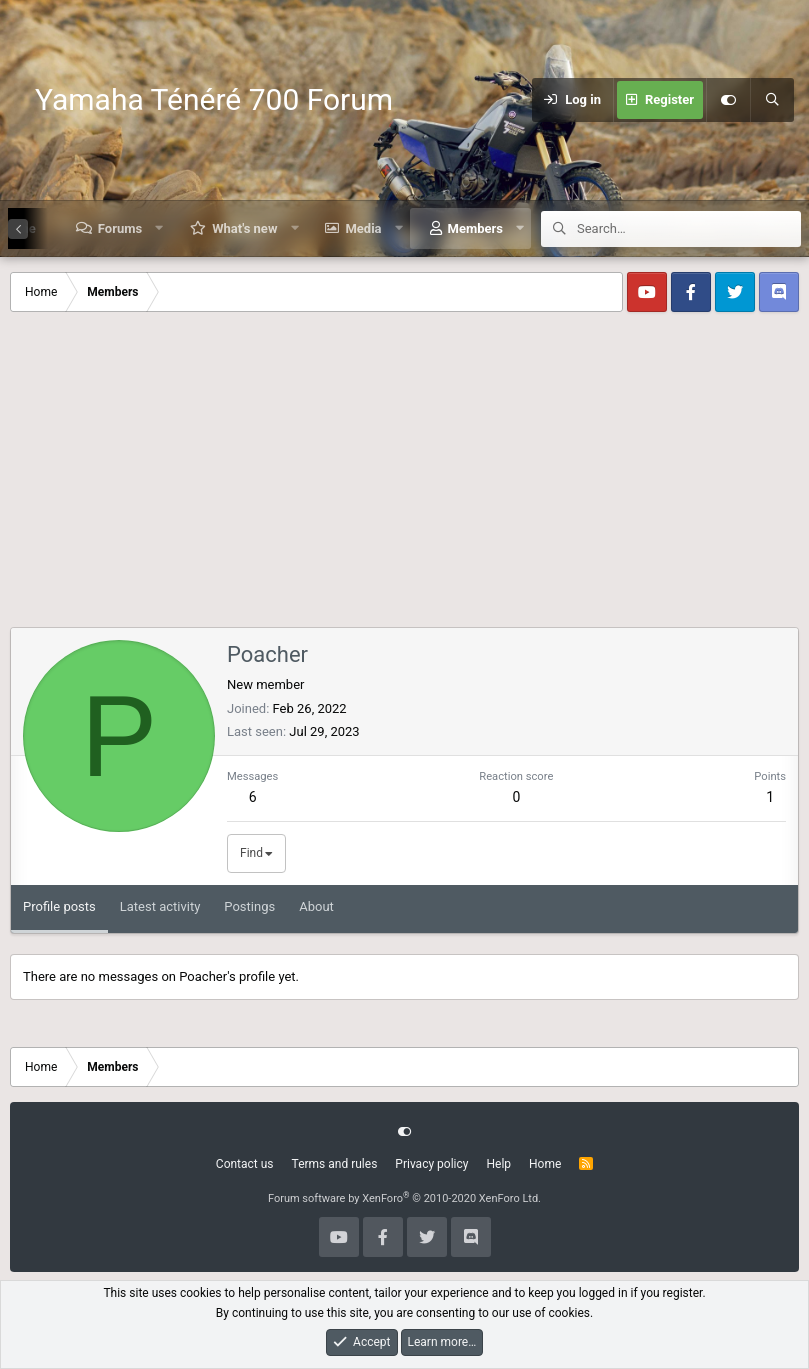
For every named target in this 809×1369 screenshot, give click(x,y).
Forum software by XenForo (404, 1198)
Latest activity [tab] (160, 906)
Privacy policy (431, 1164)
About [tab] (316, 906)
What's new (244, 228)
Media (363, 228)
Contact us (245, 1164)
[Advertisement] (404, 477)
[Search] (772, 100)
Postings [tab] (249, 906)
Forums (120, 228)
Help (498, 1164)
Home (545, 1164)
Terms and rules (335, 1164)
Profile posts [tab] (59, 906)
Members (475, 228)
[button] (159, 228)
